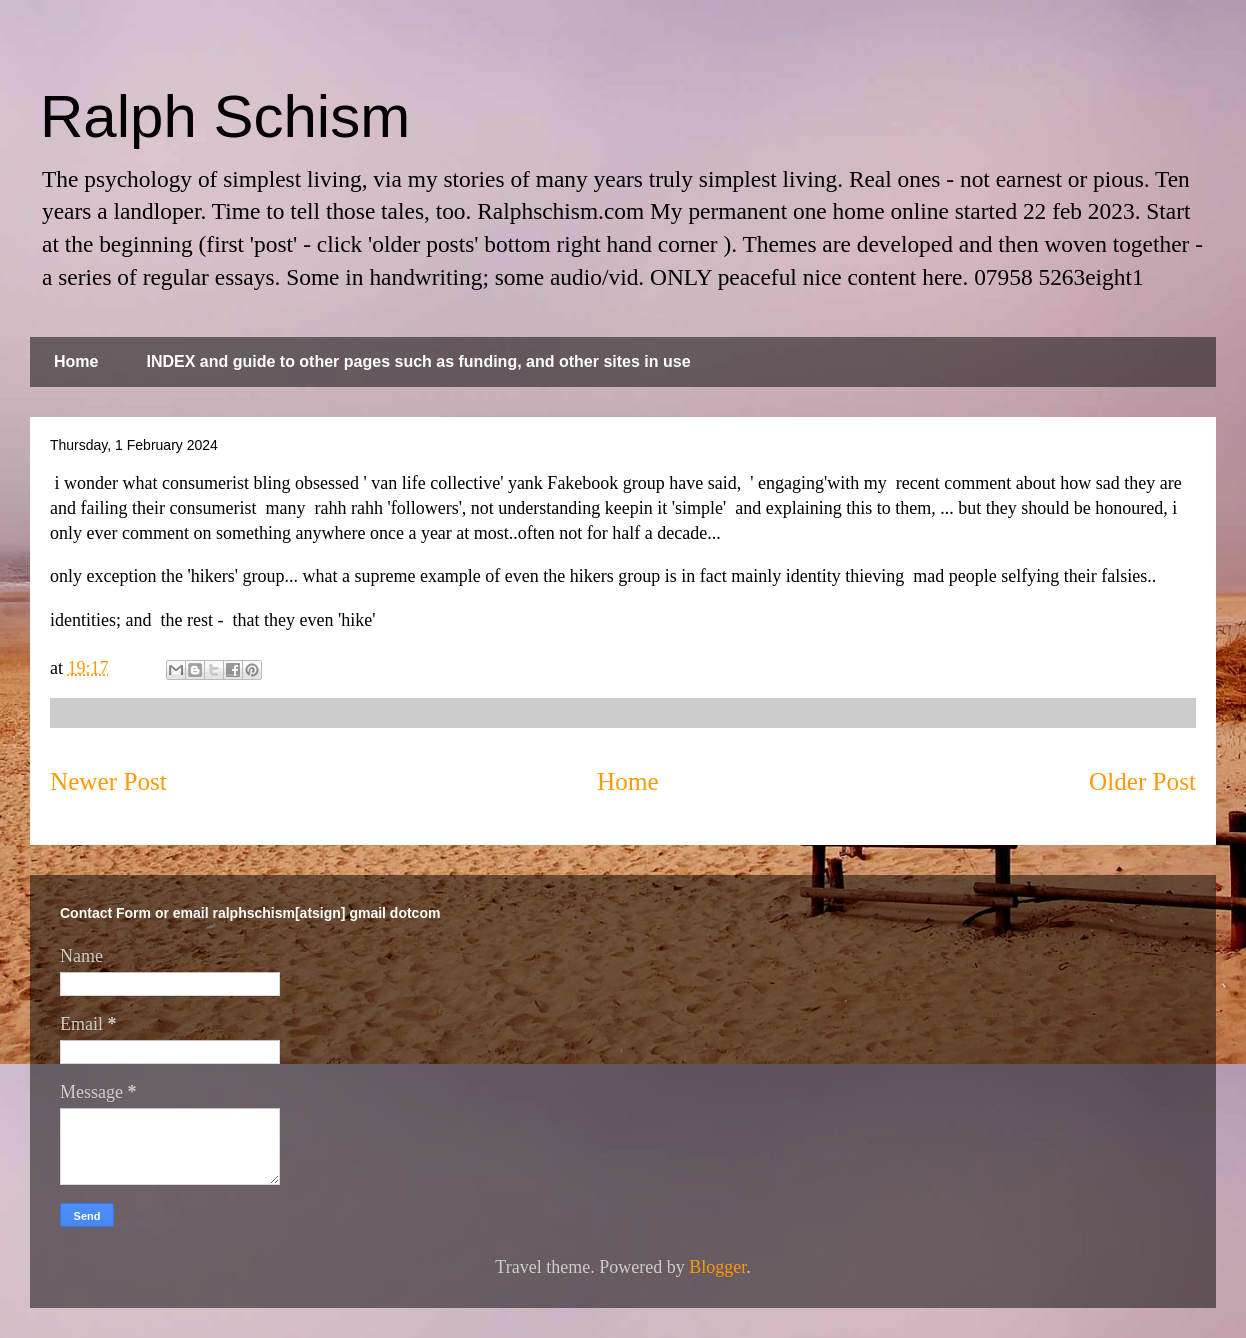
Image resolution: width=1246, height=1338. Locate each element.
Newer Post (108, 781)
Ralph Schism (225, 116)
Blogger (717, 1267)
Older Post (1142, 781)
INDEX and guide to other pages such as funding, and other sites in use (418, 361)
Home (76, 361)
